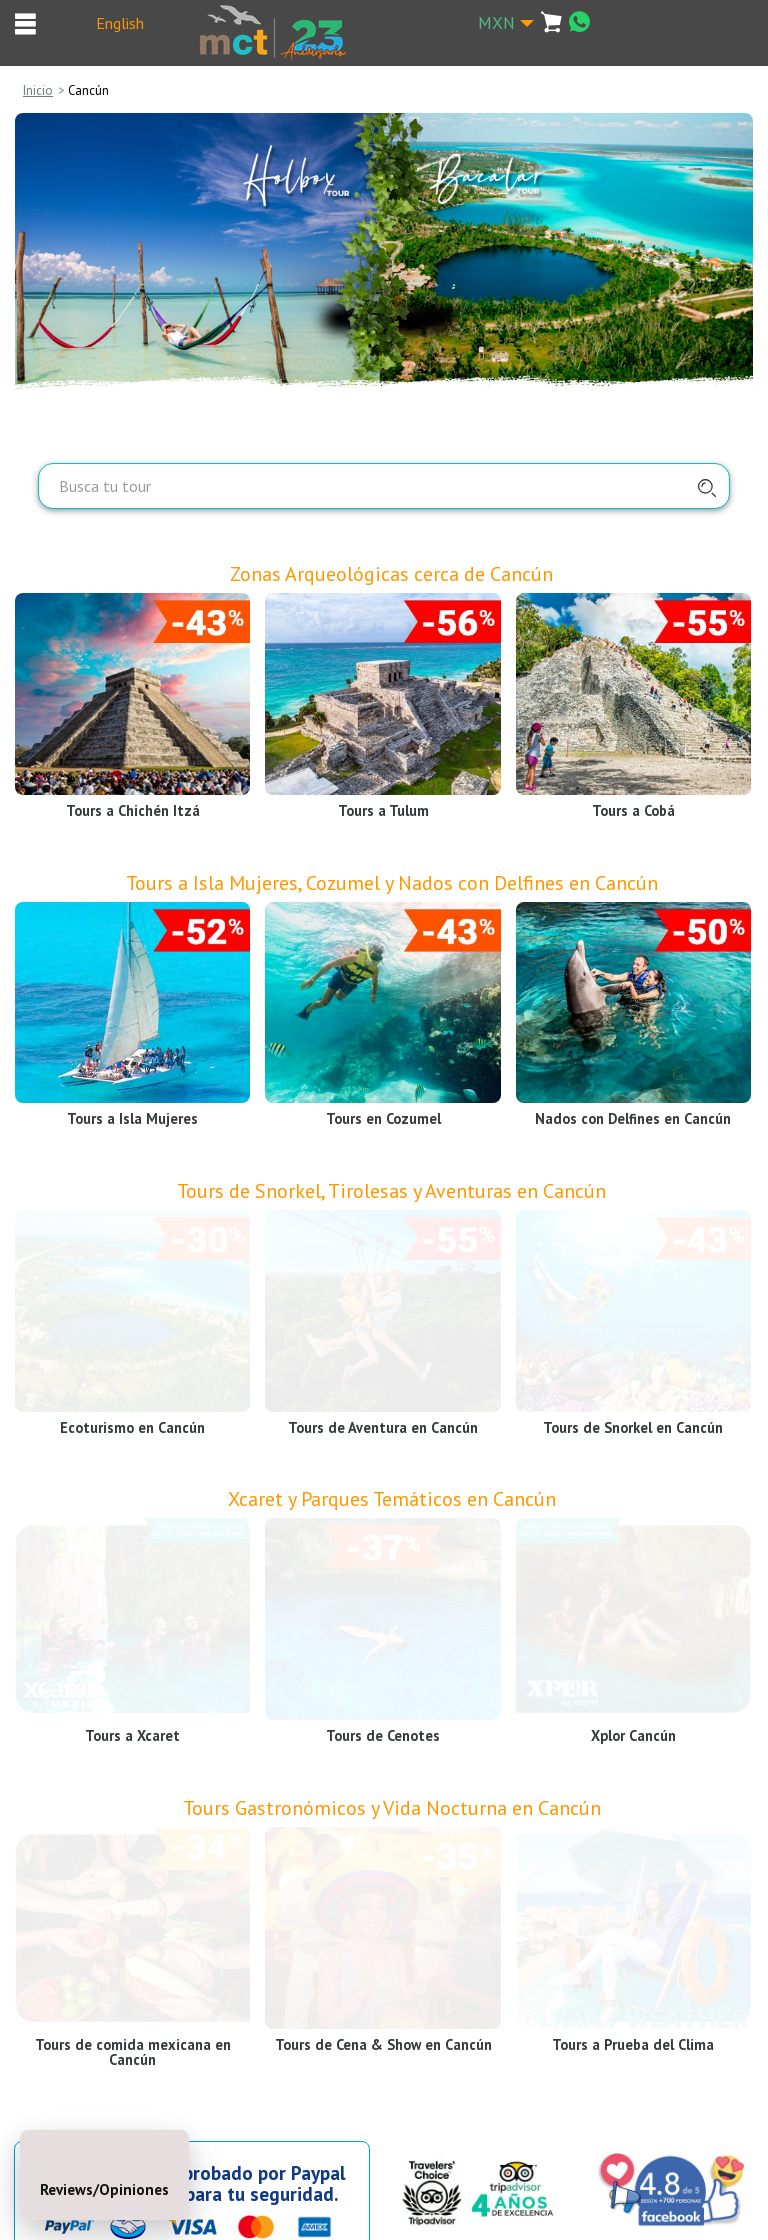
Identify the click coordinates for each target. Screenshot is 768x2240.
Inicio (38, 90)
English (120, 23)
